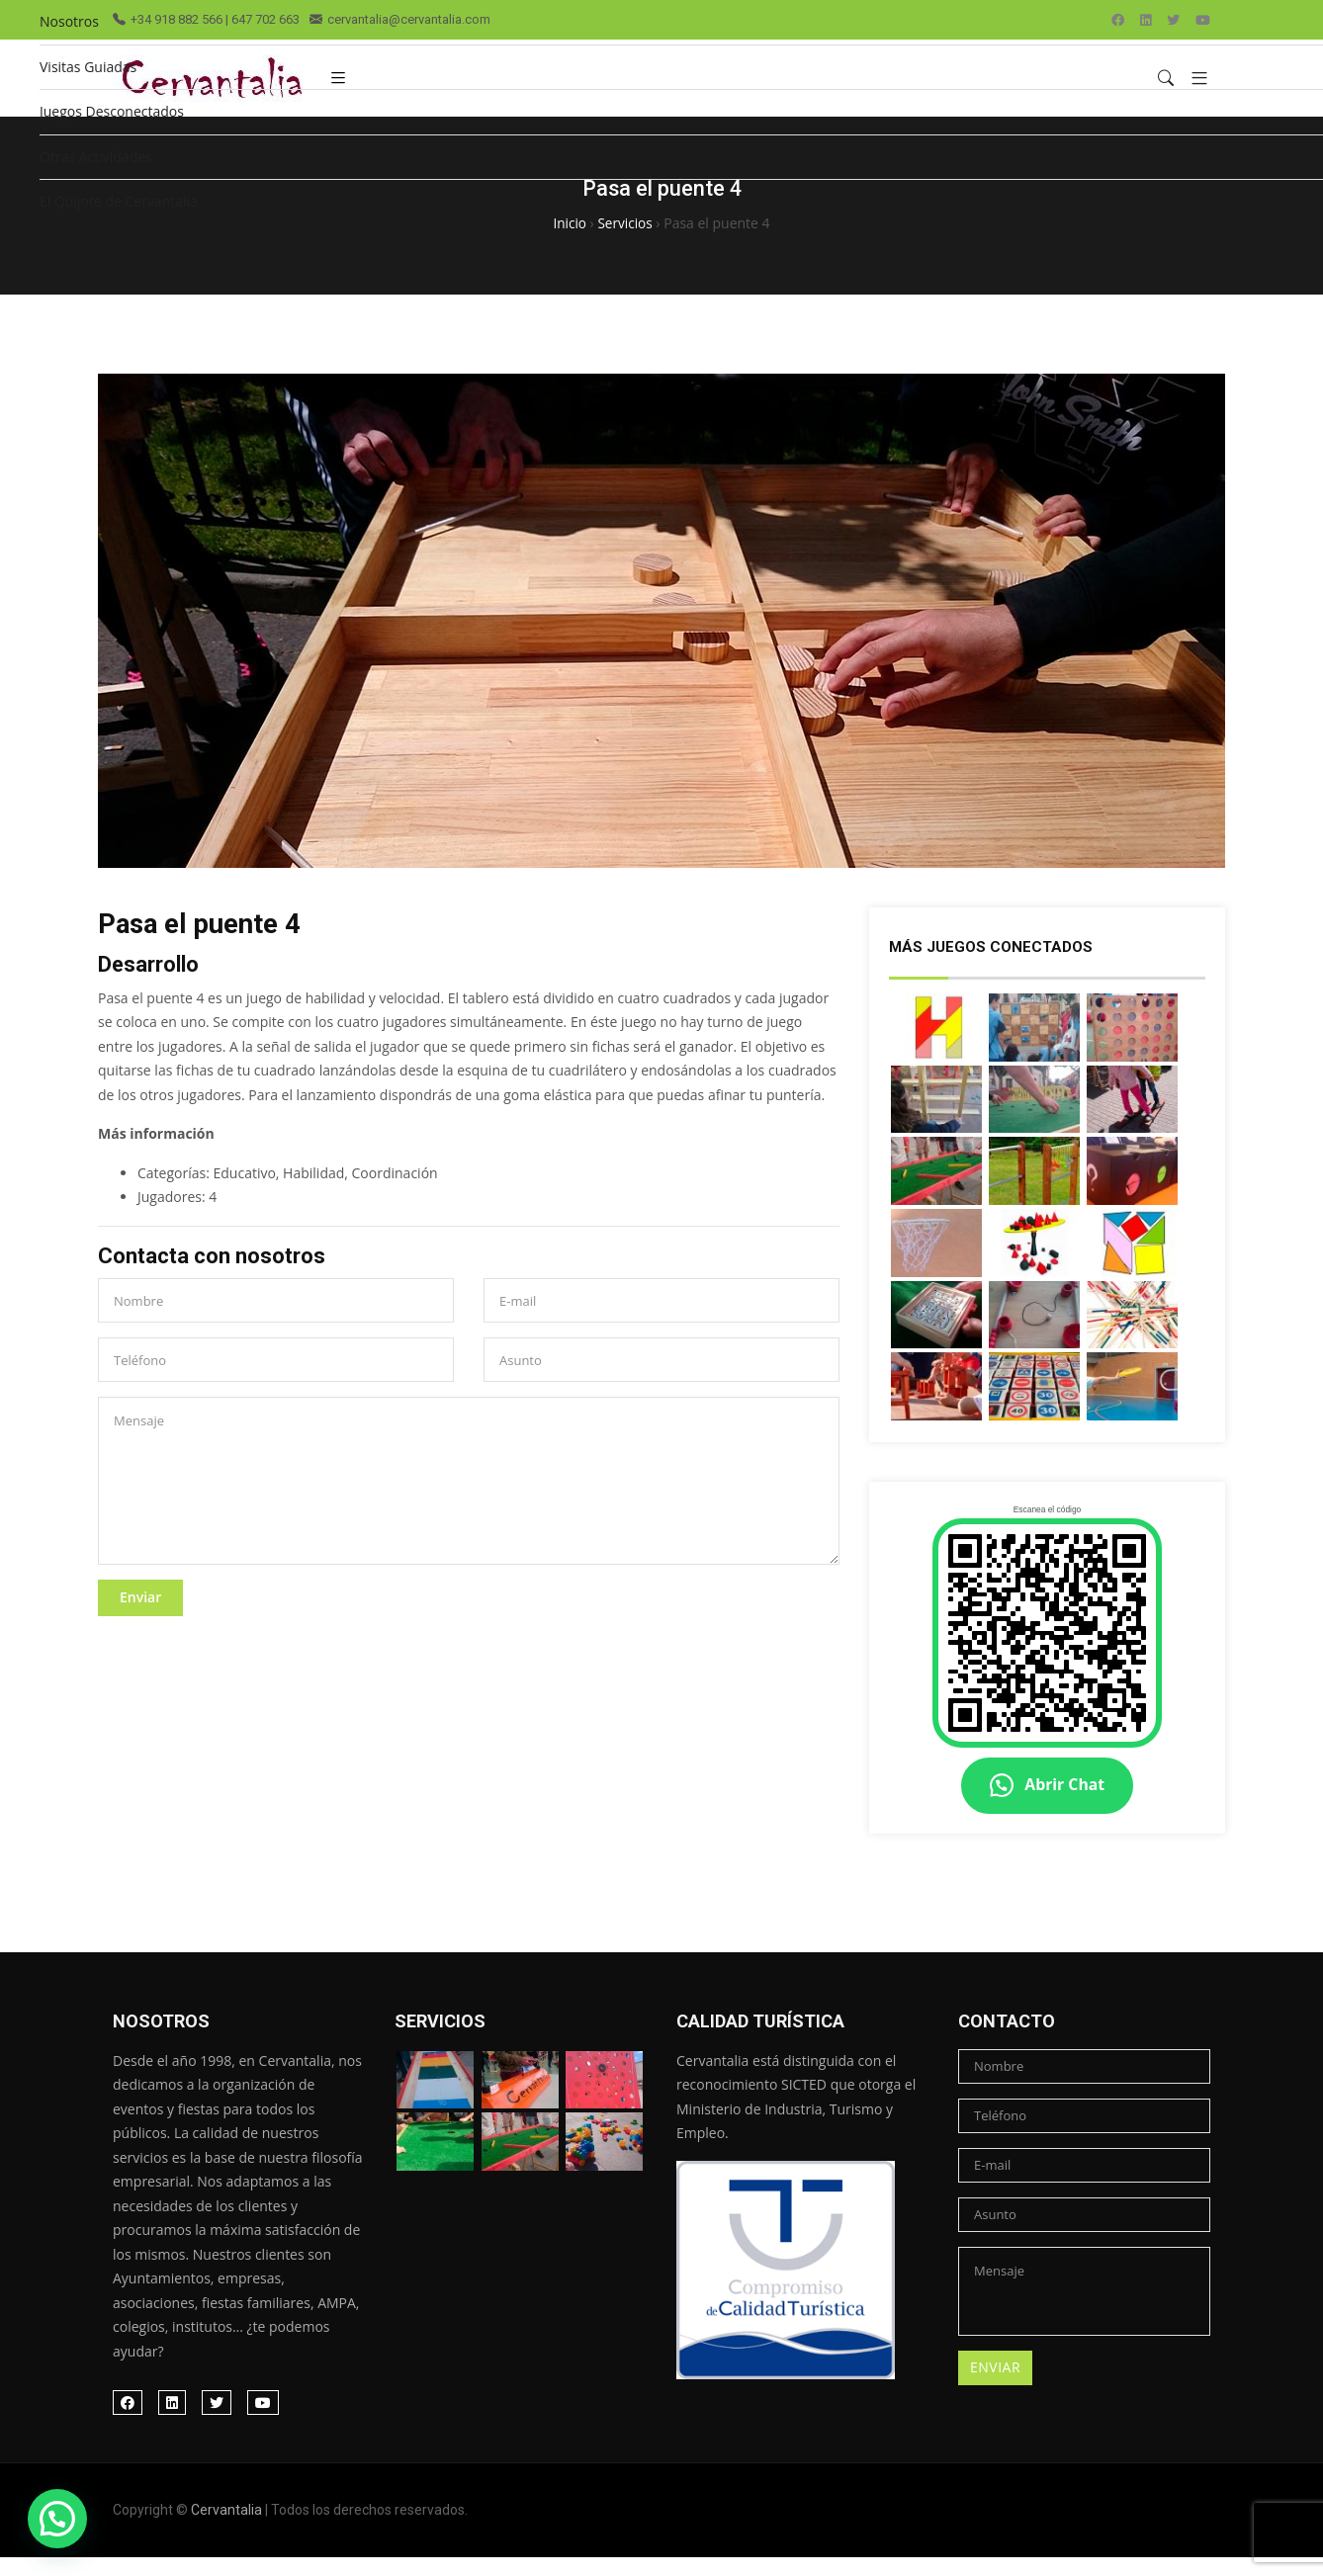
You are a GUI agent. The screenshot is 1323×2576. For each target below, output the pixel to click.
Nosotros (69, 21)
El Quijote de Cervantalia (119, 201)
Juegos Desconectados (112, 111)
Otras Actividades (96, 156)
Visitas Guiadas (88, 66)
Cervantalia (226, 2529)
